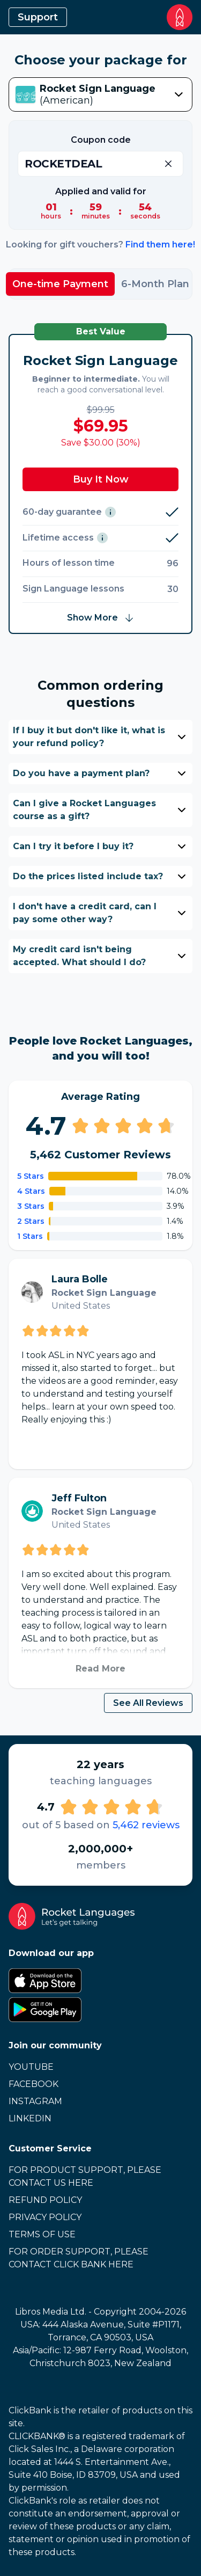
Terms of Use (42, 2234)
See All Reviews (148, 1703)
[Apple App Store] (100, 1980)
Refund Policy (45, 2200)
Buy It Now (101, 479)
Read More (100, 1668)
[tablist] (100, 284)
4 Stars (31, 1191)
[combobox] (100, 94)
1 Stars (30, 1236)
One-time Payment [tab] (60, 284)
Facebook (33, 2084)
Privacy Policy (45, 2217)
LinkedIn (30, 2118)
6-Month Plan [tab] (155, 284)
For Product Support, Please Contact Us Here (85, 2176)
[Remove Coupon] (168, 163)
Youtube (31, 2067)
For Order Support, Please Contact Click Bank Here (78, 2257)
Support (38, 17)
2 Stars (30, 1221)
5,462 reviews (146, 1825)
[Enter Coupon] (100, 164)
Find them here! (160, 244)
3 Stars (30, 1206)
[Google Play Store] (100, 2009)
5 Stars (30, 1176)
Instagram (35, 2101)
